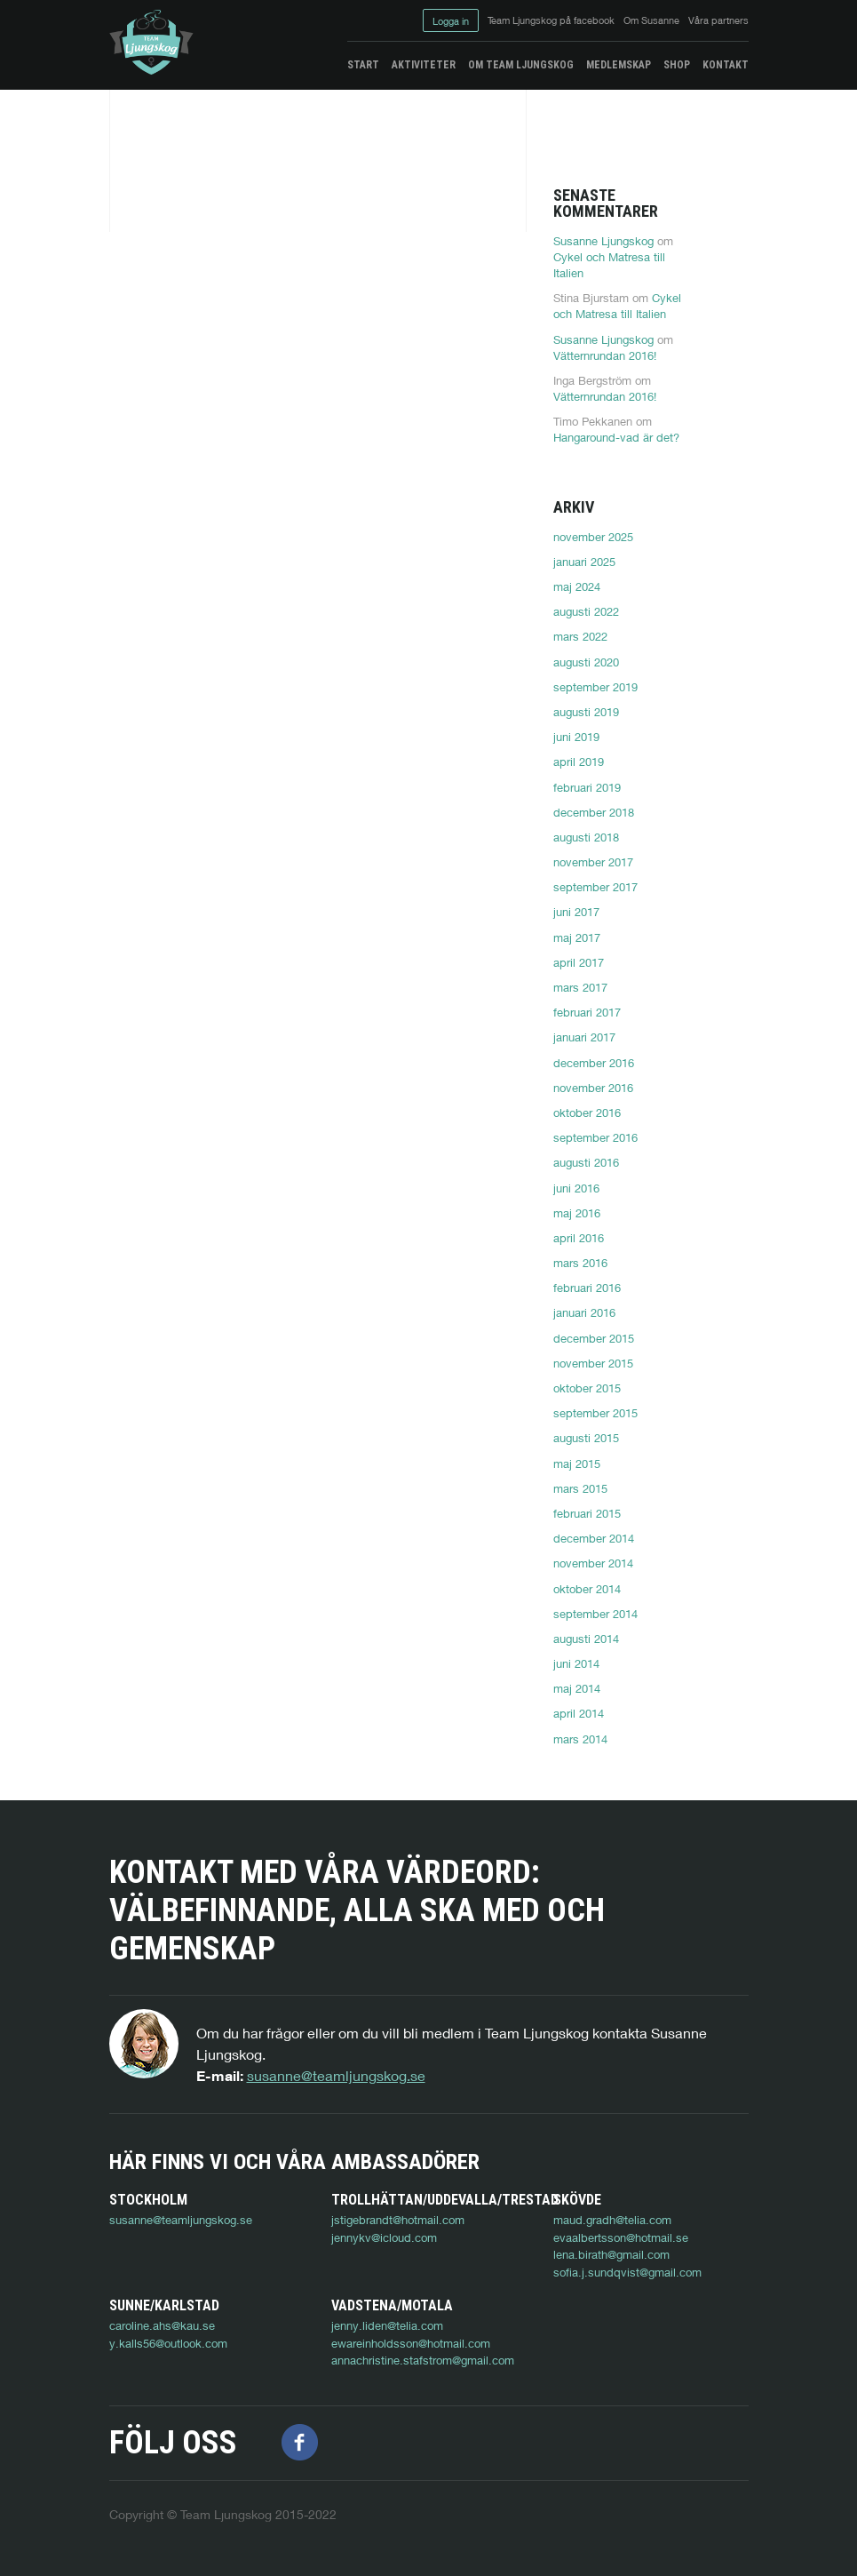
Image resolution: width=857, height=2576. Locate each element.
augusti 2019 (586, 712)
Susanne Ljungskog (603, 241)
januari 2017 (584, 1037)
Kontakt (725, 65)
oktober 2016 (587, 1112)
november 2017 (593, 862)
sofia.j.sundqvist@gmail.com (627, 2272)
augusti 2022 (586, 611)
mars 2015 (580, 1488)
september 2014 (595, 1614)
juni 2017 (576, 912)
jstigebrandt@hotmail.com (397, 2220)
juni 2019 (576, 737)
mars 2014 (580, 1739)
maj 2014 (576, 1688)
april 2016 (578, 1238)
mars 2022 (580, 636)
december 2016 (593, 1063)
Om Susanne (651, 20)
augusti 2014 (586, 1638)
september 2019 (595, 687)
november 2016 (593, 1088)
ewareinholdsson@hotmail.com (410, 2343)
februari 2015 (587, 1513)
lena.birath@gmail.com (611, 2254)
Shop (676, 65)
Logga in (450, 21)
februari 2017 (587, 1012)
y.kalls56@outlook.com (168, 2343)
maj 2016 (576, 1213)
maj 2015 (576, 1463)
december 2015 (593, 1338)
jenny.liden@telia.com (387, 2325)
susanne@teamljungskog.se (336, 2075)
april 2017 (578, 962)
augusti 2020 (586, 662)
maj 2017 (576, 937)
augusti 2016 (586, 1162)
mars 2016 (580, 1263)
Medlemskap (618, 65)
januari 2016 (584, 1312)
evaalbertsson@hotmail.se (620, 2237)
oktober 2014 (587, 1589)
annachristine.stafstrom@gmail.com (422, 2360)
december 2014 (593, 1538)
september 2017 (595, 887)
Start (363, 65)
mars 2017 (580, 987)
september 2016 (595, 1137)
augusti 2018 (586, 837)
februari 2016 (587, 1287)
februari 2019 (587, 787)
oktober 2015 (587, 1388)
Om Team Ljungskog (521, 65)
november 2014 (593, 1563)
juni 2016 (576, 1188)
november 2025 (593, 537)
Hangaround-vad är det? (616, 437)
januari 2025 (584, 561)
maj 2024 (576, 586)
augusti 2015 (586, 1438)
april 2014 (578, 1713)
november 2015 (593, 1363)
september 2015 (595, 1413)
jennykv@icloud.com (384, 2237)
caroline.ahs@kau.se (162, 2325)
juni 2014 (576, 1663)
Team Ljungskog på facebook (551, 20)
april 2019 (578, 761)
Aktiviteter (424, 65)
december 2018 (593, 812)
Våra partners (718, 20)
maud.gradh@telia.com (612, 2220)
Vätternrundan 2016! (604, 355)
